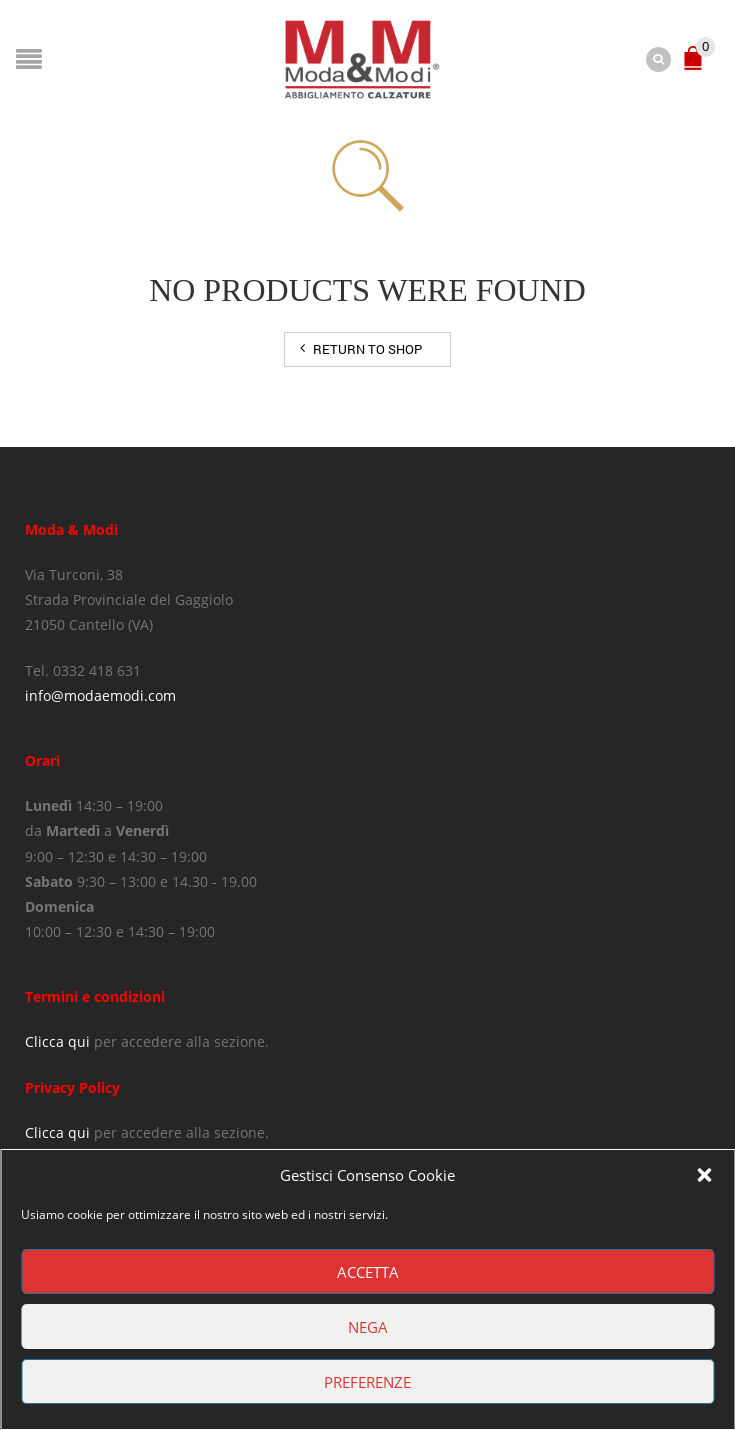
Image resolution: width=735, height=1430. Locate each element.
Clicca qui (57, 1041)
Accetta (368, 1272)
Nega (368, 1327)
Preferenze (367, 1382)
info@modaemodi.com (100, 695)
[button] (704, 1175)
